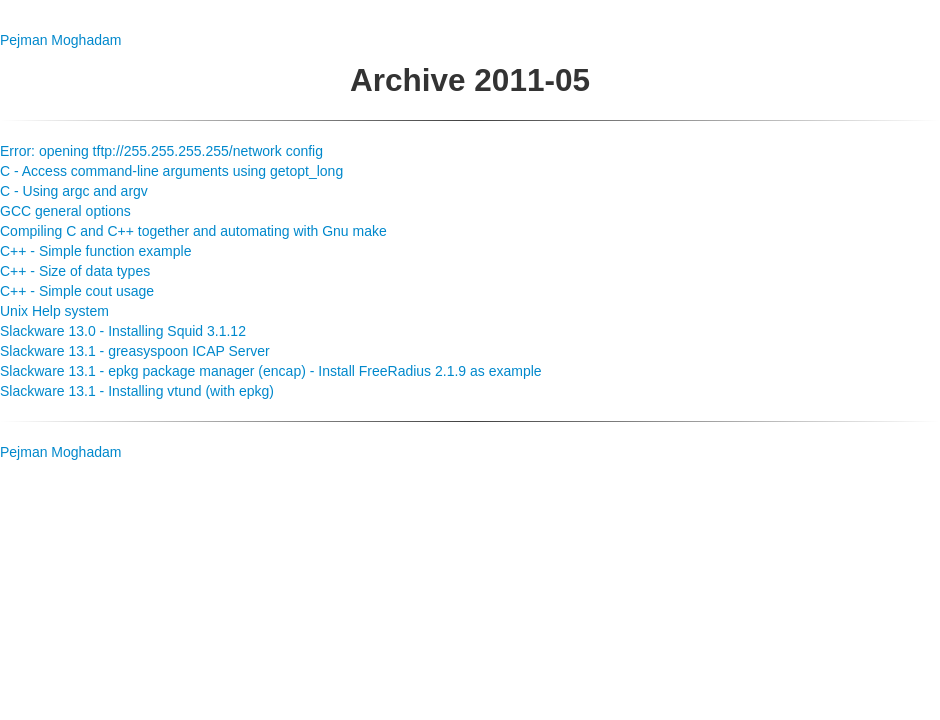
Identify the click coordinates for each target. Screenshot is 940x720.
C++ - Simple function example (95, 251)
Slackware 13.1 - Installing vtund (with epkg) (137, 391)
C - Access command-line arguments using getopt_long (171, 171)
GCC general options (65, 211)
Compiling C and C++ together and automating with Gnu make (193, 231)
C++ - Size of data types (75, 271)
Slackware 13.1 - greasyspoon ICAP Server (135, 351)
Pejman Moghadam (60, 40)
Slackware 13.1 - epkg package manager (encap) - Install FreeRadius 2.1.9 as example (271, 371)
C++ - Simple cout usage (77, 291)
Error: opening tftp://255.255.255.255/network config (161, 151)
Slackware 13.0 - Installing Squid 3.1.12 (123, 331)
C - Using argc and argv (74, 191)
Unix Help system (54, 311)
